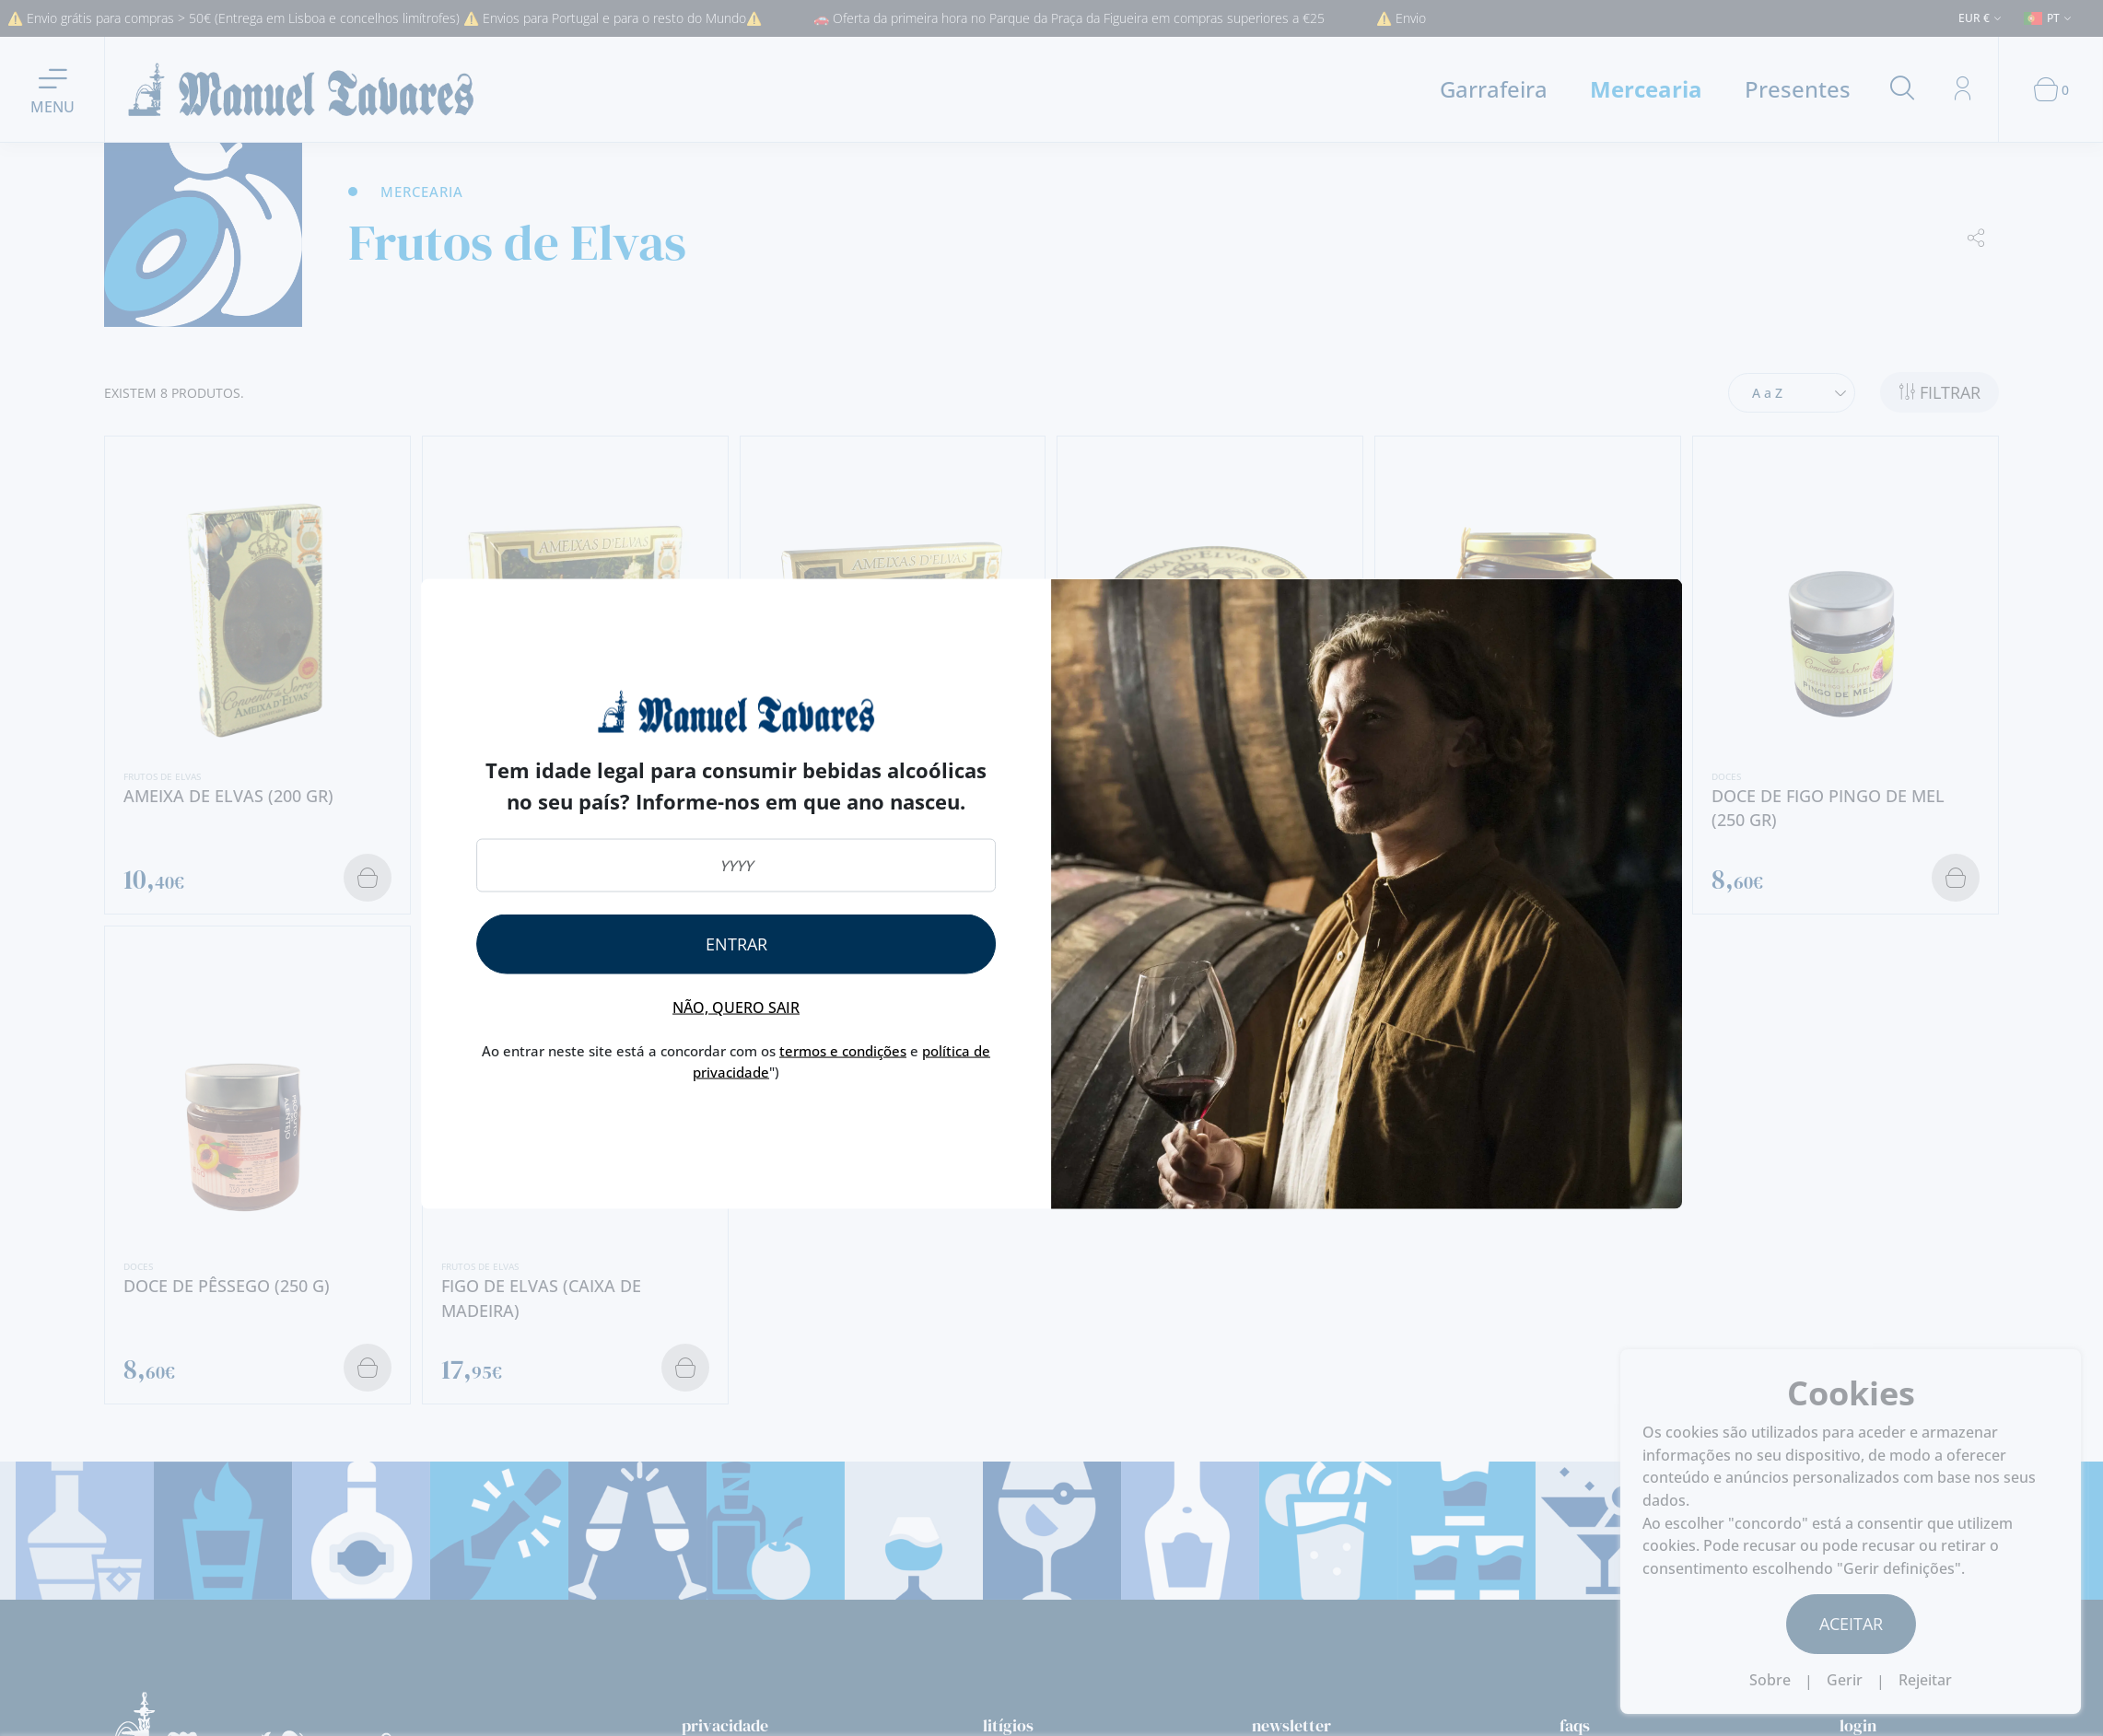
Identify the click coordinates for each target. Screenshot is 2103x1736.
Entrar (736, 944)
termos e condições (842, 1051)
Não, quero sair (736, 1007)
